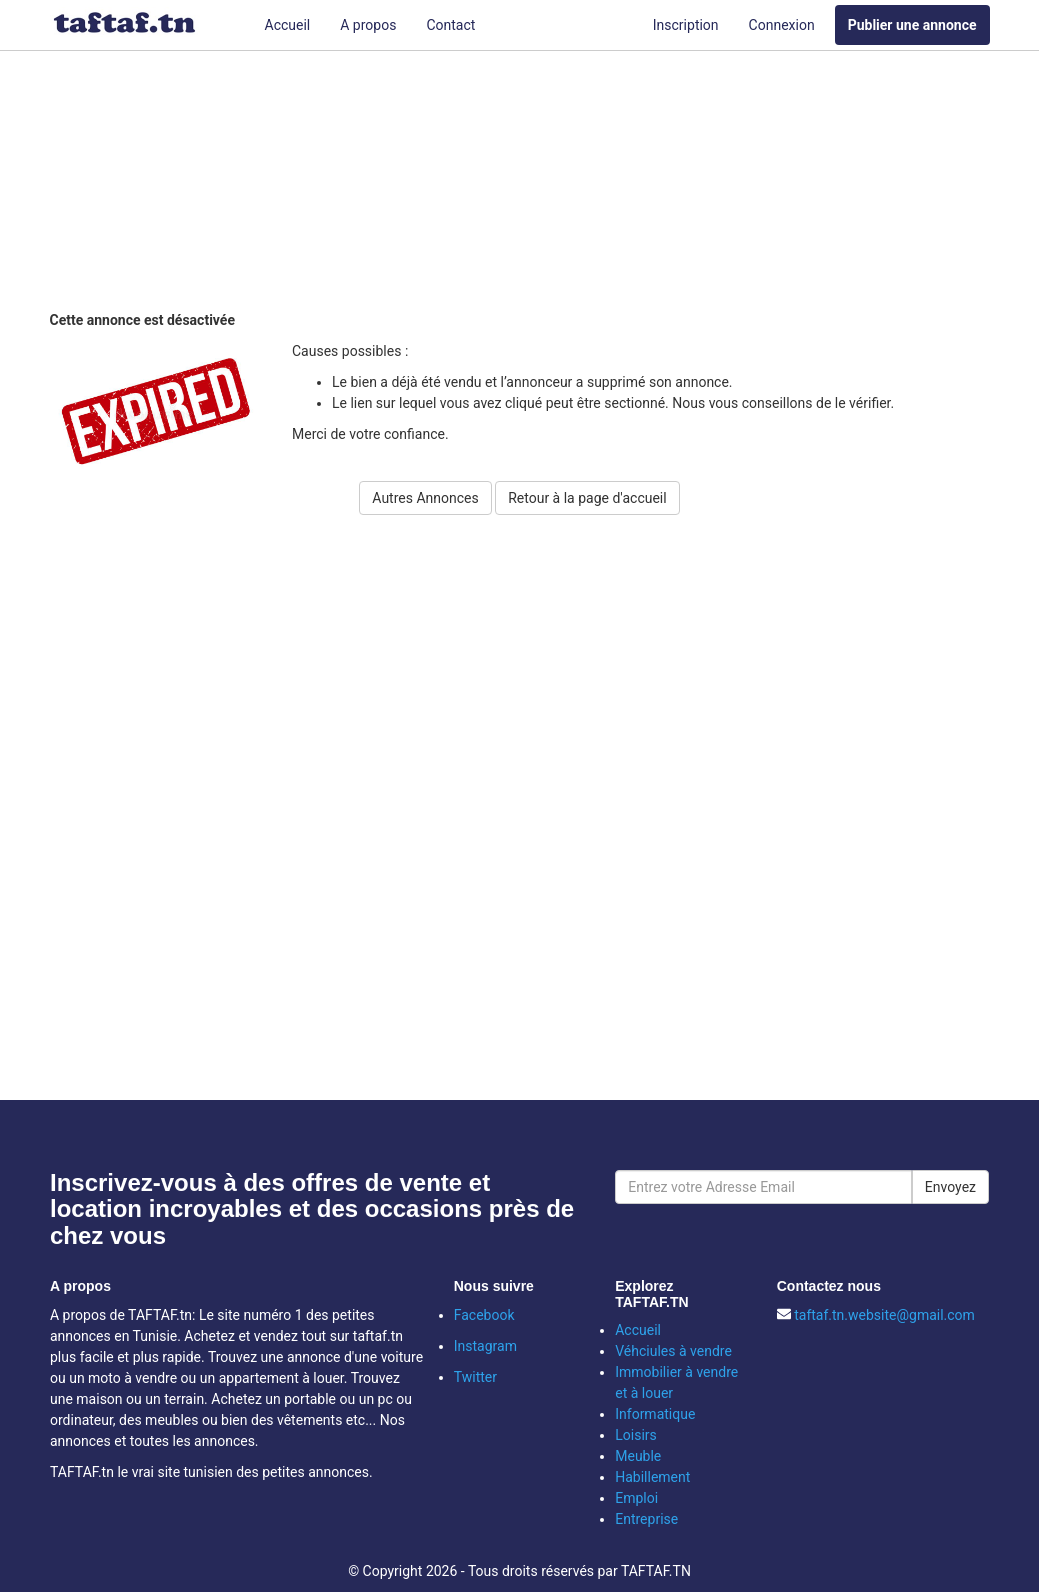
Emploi (636, 1498)
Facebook (484, 1315)
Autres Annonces (425, 498)
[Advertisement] (535, 185)
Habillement (652, 1477)
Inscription (686, 25)
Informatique (655, 1414)
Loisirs (636, 1435)
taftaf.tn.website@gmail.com (884, 1315)
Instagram (485, 1346)
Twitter (475, 1377)
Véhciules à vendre (673, 1351)
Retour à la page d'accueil (587, 498)
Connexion (782, 25)
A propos (368, 25)
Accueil (288, 25)
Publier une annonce (912, 25)
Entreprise (646, 1519)
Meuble (638, 1456)
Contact (450, 25)
